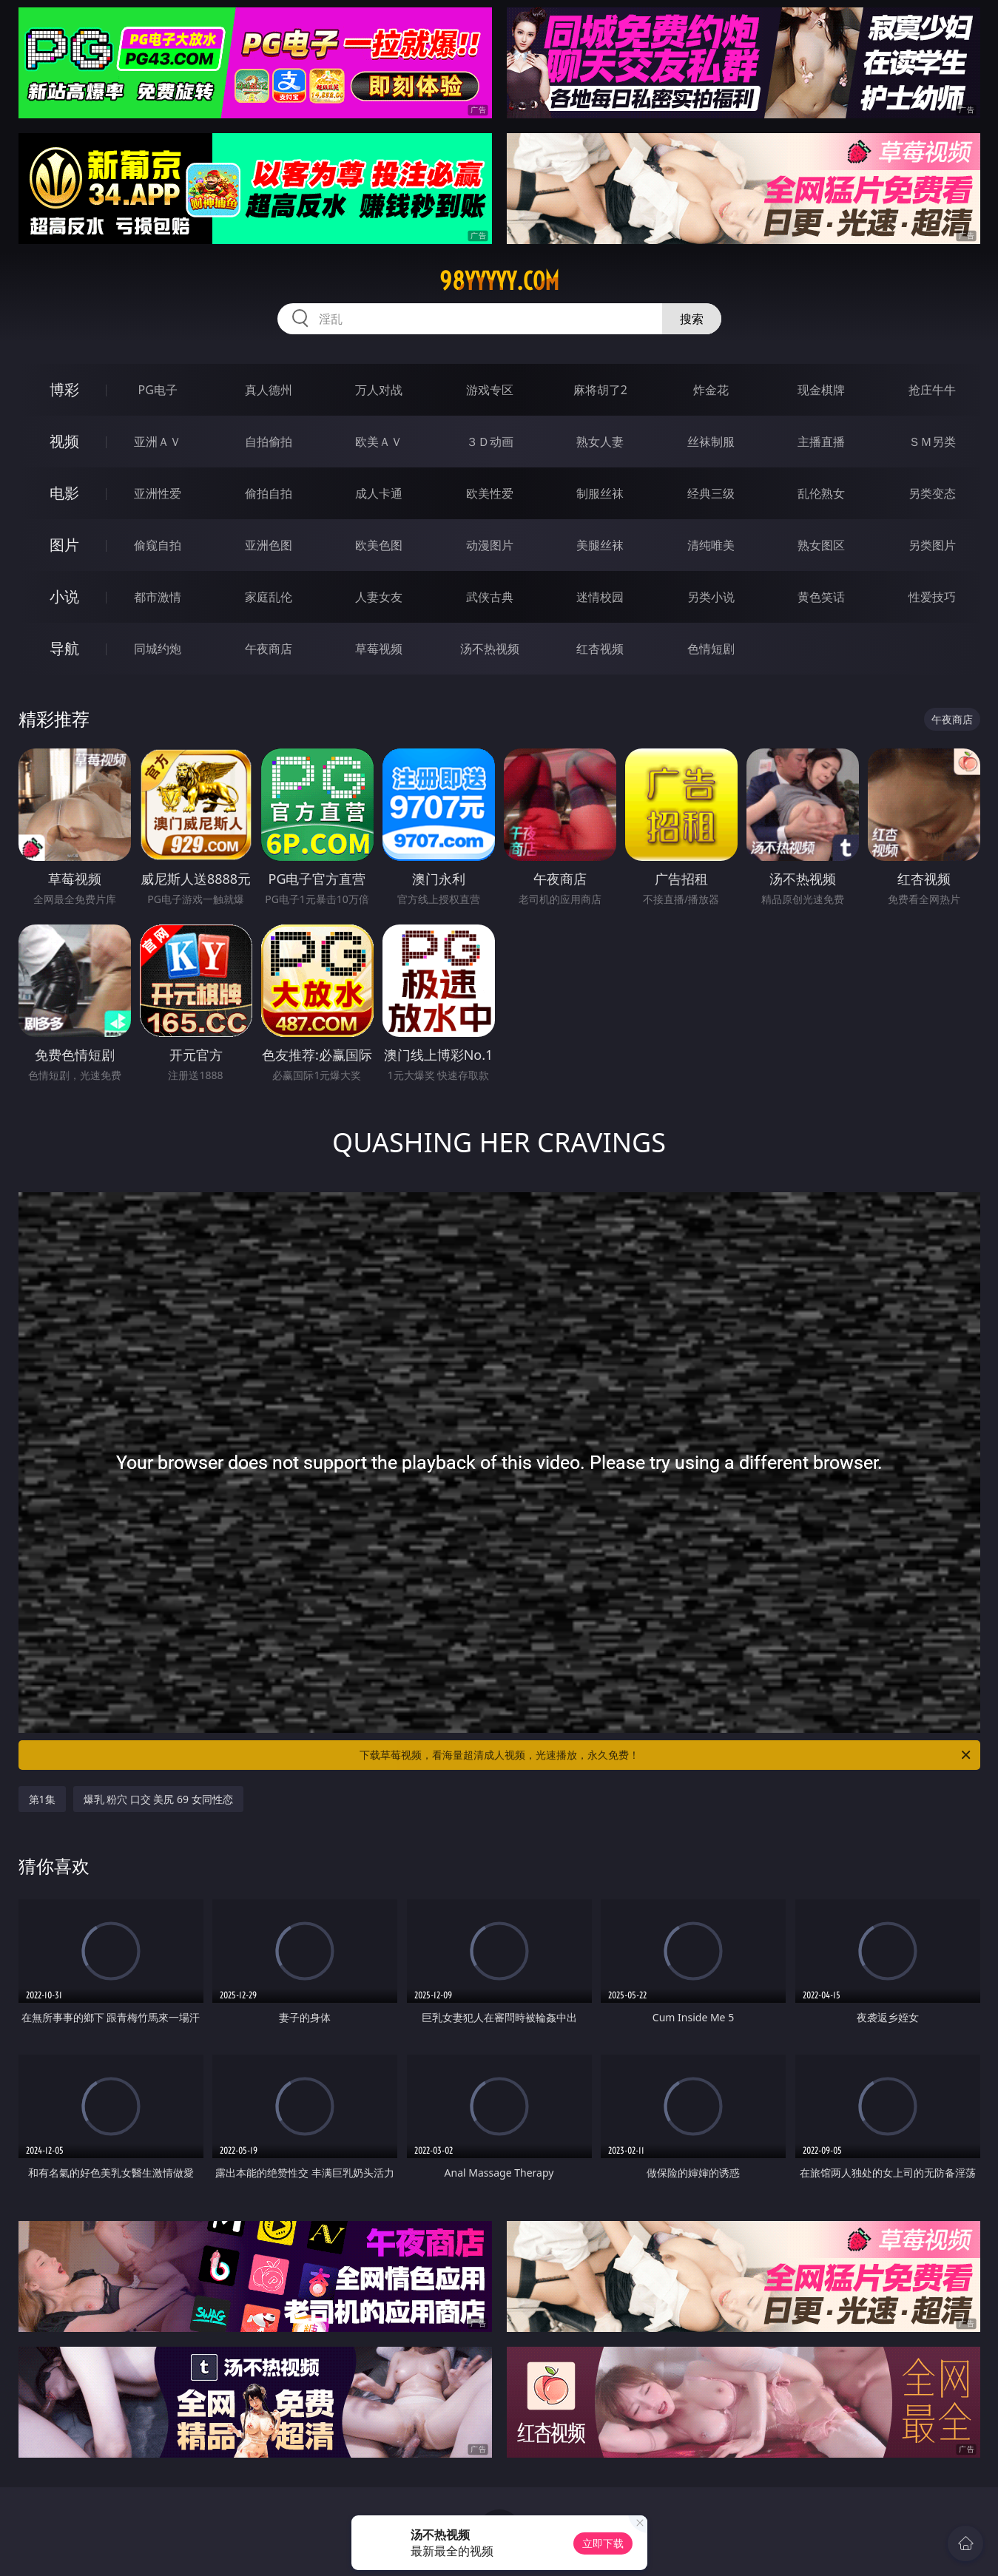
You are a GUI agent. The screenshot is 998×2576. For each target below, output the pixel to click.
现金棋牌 (821, 390)
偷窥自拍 (157, 545)
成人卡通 (378, 493)
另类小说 (711, 597)
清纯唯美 (711, 545)
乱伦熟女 (821, 493)
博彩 (64, 389)
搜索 (692, 319)
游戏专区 (489, 390)
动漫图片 (489, 545)
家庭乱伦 (268, 597)
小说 (64, 596)
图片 (64, 545)
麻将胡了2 (600, 390)
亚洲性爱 (157, 493)
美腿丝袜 (600, 545)
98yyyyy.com (499, 281)
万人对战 (378, 390)
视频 (64, 441)
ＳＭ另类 (932, 441)
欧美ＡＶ (378, 441)
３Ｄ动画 (489, 441)
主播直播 (821, 441)
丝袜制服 (711, 441)
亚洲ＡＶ (157, 441)
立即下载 (603, 2543)
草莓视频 (378, 648)
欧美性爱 (489, 493)
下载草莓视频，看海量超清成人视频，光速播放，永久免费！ (666, 1755)
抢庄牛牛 (932, 390)
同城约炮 (157, 648)
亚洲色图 (268, 545)
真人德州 (268, 390)
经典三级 (711, 493)
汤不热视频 (489, 648)
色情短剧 (711, 648)
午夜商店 (268, 648)
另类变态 (932, 493)
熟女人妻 (600, 441)
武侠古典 (489, 597)
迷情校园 (600, 597)
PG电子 (158, 390)
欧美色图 (378, 545)
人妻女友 (378, 597)
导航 (64, 648)
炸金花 (711, 390)
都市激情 (157, 597)
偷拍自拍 (268, 493)
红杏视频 (600, 648)
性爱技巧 (932, 597)
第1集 (42, 1799)
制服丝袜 (600, 493)
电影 (64, 493)
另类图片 (932, 545)
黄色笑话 (821, 597)
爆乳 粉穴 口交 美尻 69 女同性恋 (158, 1799)
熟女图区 (821, 545)
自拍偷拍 (268, 441)
